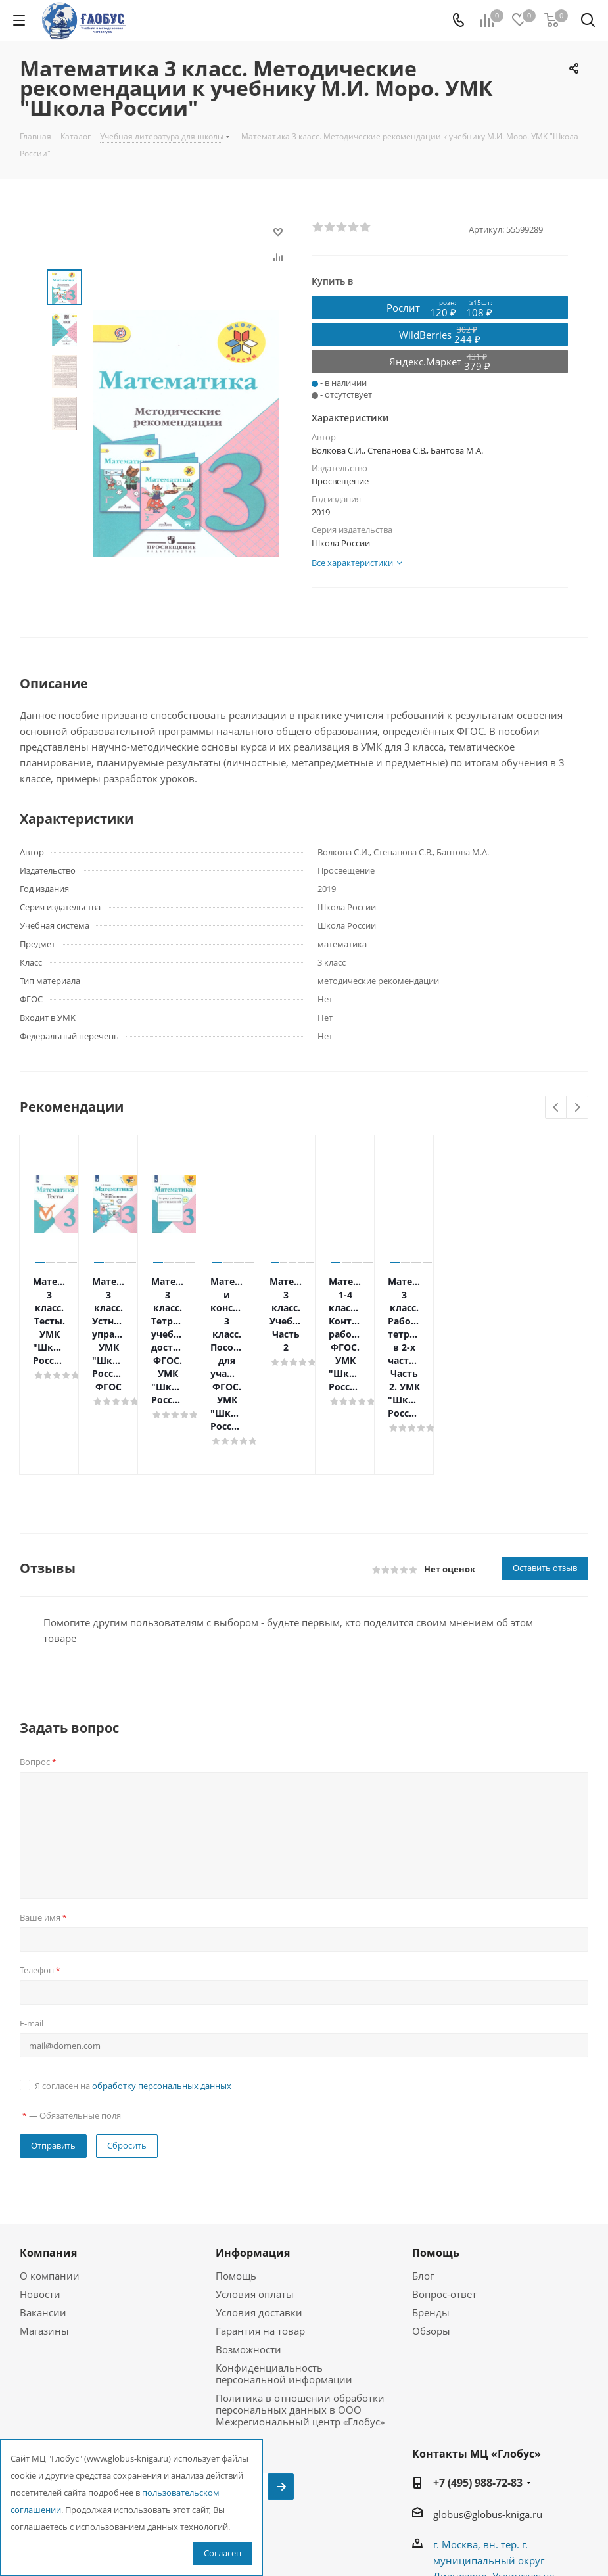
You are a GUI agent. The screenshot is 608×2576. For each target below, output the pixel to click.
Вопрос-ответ (444, 2175)
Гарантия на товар (260, 2212)
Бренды (431, 2194)
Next (577, 1107)
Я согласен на (133, 1967)
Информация (253, 2134)
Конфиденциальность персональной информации (284, 2255)
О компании (50, 2157)
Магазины (44, 2212)
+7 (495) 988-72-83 (478, 2364)
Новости (40, 2175)
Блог (423, 2157)
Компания (48, 2134)
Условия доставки (259, 2194)
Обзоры (431, 2212)
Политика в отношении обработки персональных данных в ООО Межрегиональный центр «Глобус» (300, 2291)
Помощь (236, 2157)
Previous (556, 1107)
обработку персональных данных (161, 1967)
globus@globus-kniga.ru (487, 2395)
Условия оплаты (255, 2175)
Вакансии (43, 2194)
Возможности (248, 2230)
